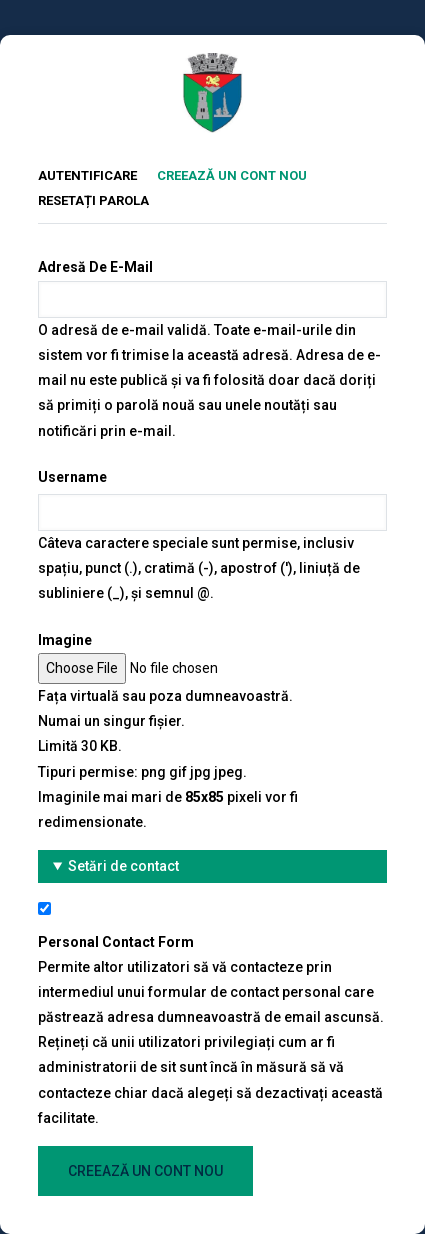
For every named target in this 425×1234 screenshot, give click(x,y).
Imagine (65, 640)
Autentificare (87, 175)
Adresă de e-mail (95, 267)
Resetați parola (93, 200)
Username (72, 477)
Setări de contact (123, 866)
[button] (212, 866)
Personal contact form (116, 942)
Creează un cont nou (242, 173)
